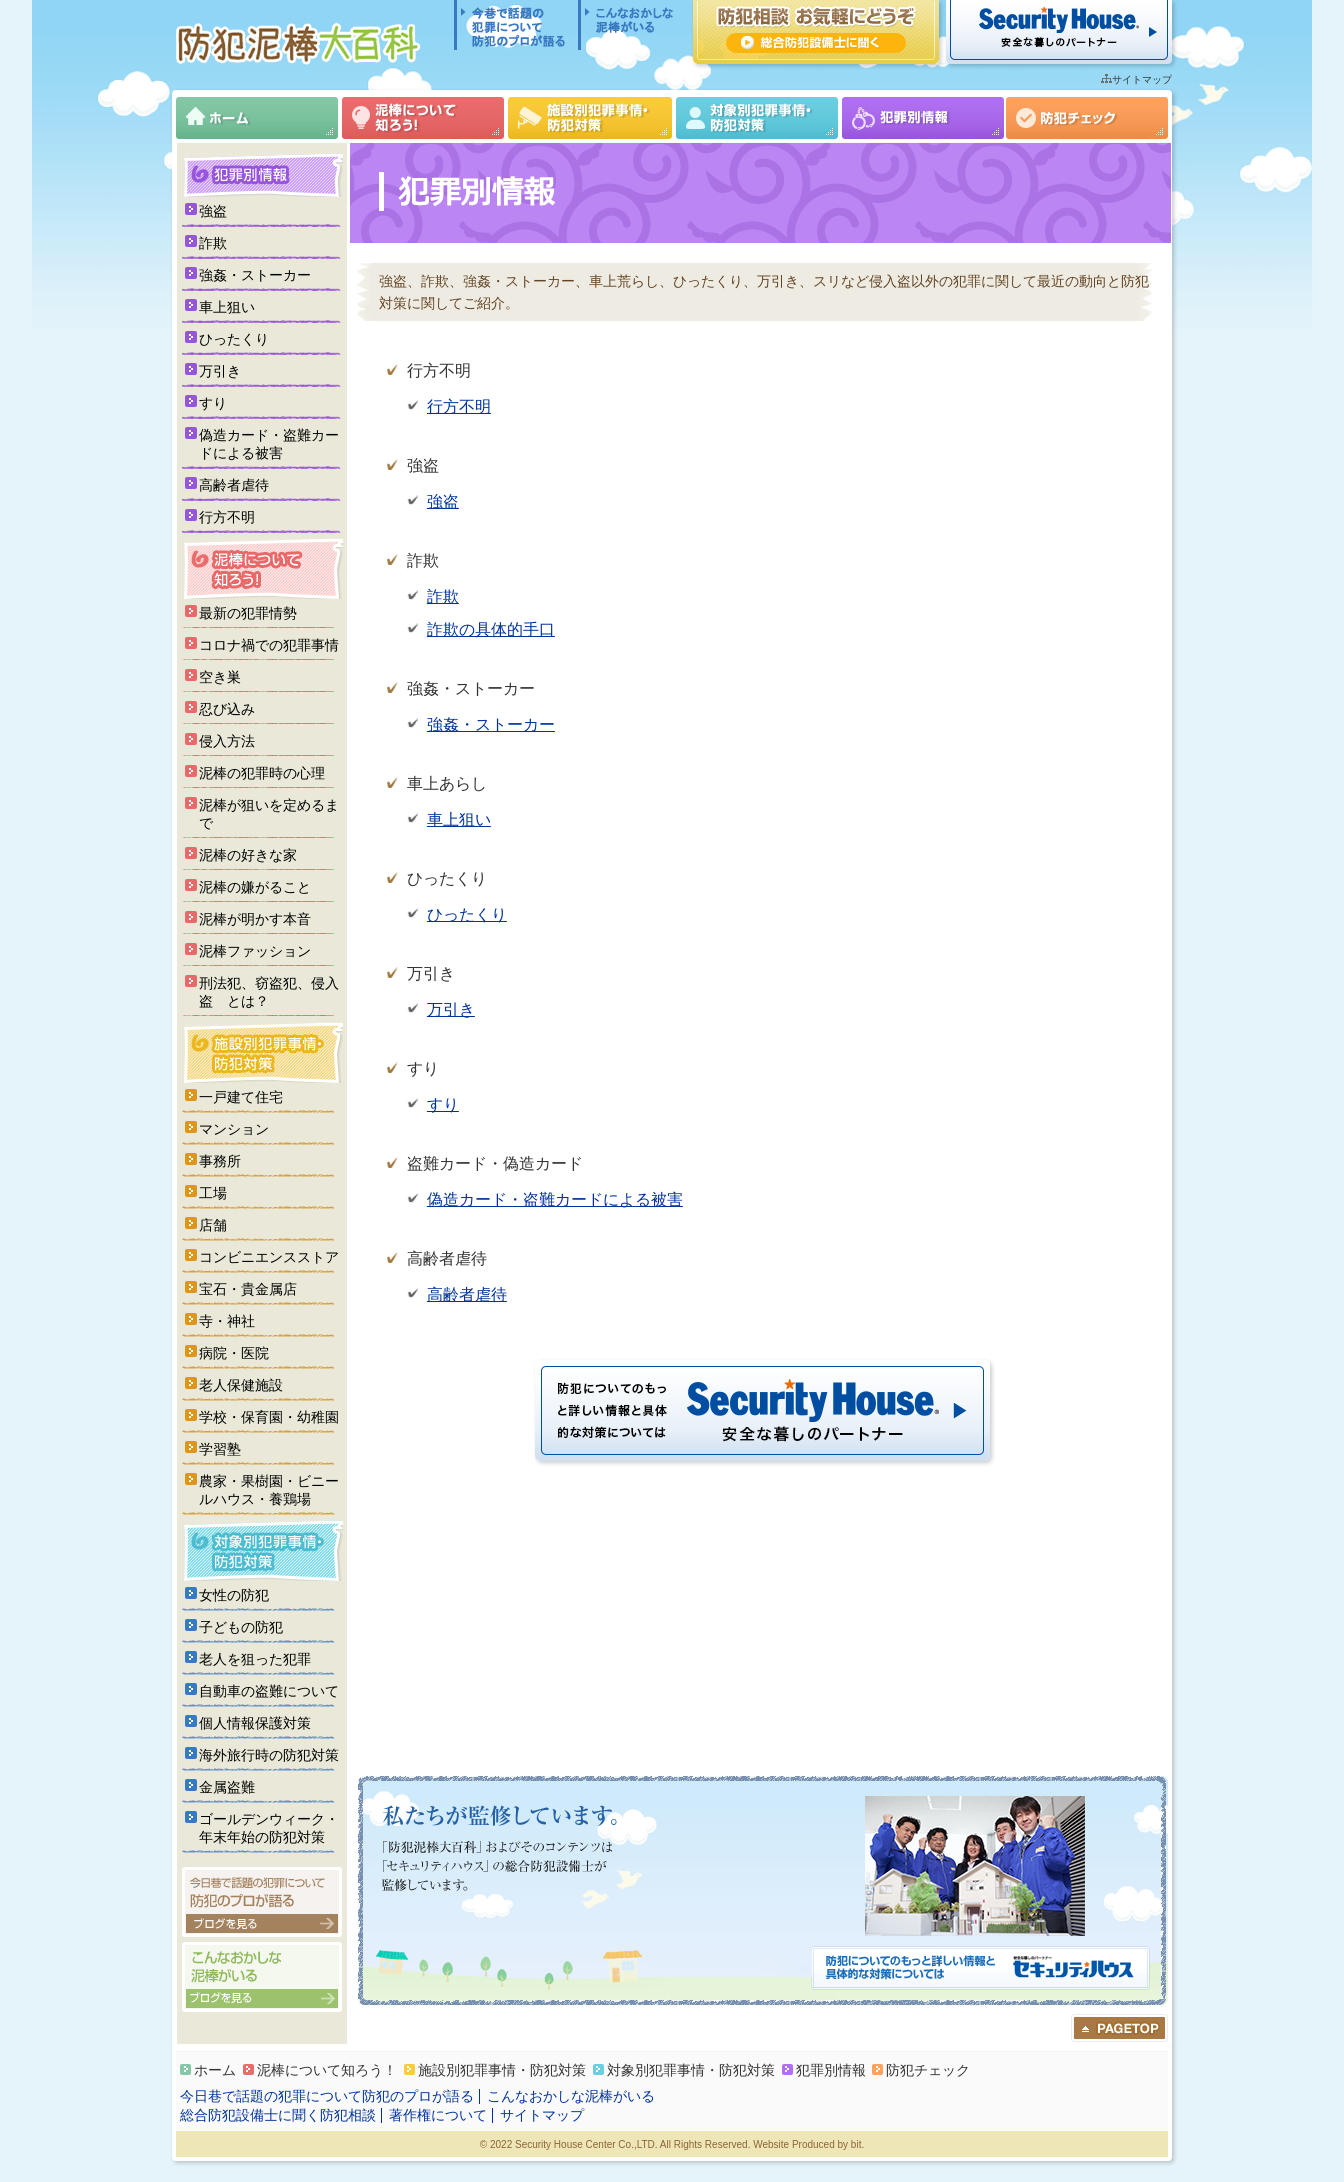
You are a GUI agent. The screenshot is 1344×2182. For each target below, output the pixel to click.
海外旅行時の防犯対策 (269, 1755)
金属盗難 (227, 1787)
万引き (451, 1009)
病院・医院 (234, 1353)
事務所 (220, 1161)
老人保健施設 (241, 1385)
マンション (234, 1129)
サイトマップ (1142, 79)
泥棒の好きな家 (248, 855)
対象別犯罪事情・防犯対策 (757, 118)
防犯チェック (1087, 118)
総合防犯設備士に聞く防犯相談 (278, 2115)
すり (443, 1104)
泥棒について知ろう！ (423, 118)
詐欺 (443, 596)
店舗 (213, 1225)
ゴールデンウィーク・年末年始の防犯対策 (269, 1828)
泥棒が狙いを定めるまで (269, 814)
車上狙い (459, 819)
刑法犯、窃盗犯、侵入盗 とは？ (269, 992)
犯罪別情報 (923, 118)
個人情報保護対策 (255, 1723)
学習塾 (220, 1449)
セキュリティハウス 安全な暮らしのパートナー (1059, 32)
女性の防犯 (234, 1595)
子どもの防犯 (241, 1627)
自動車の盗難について (269, 1691)
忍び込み (227, 709)
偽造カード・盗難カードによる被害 (555, 1199)
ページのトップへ (1119, 2028)
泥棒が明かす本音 (255, 919)
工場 (213, 1193)
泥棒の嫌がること (255, 887)
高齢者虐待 (467, 1294)
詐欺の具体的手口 (491, 629)
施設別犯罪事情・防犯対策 (590, 118)
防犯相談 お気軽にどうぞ (816, 32)
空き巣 (220, 677)
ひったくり (467, 914)
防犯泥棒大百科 (302, 43)
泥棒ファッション (255, 951)
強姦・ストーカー (491, 724)
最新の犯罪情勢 (248, 613)
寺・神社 (227, 1321)
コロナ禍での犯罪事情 (269, 645)
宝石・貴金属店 (248, 1289)
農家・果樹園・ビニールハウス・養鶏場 (269, 1490)
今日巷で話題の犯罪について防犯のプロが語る (516, 25)
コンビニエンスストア (269, 1257)
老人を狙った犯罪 (255, 1659)
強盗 (443, 501)
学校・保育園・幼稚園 (269, 1417)
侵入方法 (227, 741)
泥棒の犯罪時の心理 (262, 773)
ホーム (257, 118)
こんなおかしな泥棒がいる (627, 25)
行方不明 (459, 406)
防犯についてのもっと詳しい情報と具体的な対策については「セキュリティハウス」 (980, 1969)
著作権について (438, 2115)
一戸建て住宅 (241, 1097)
